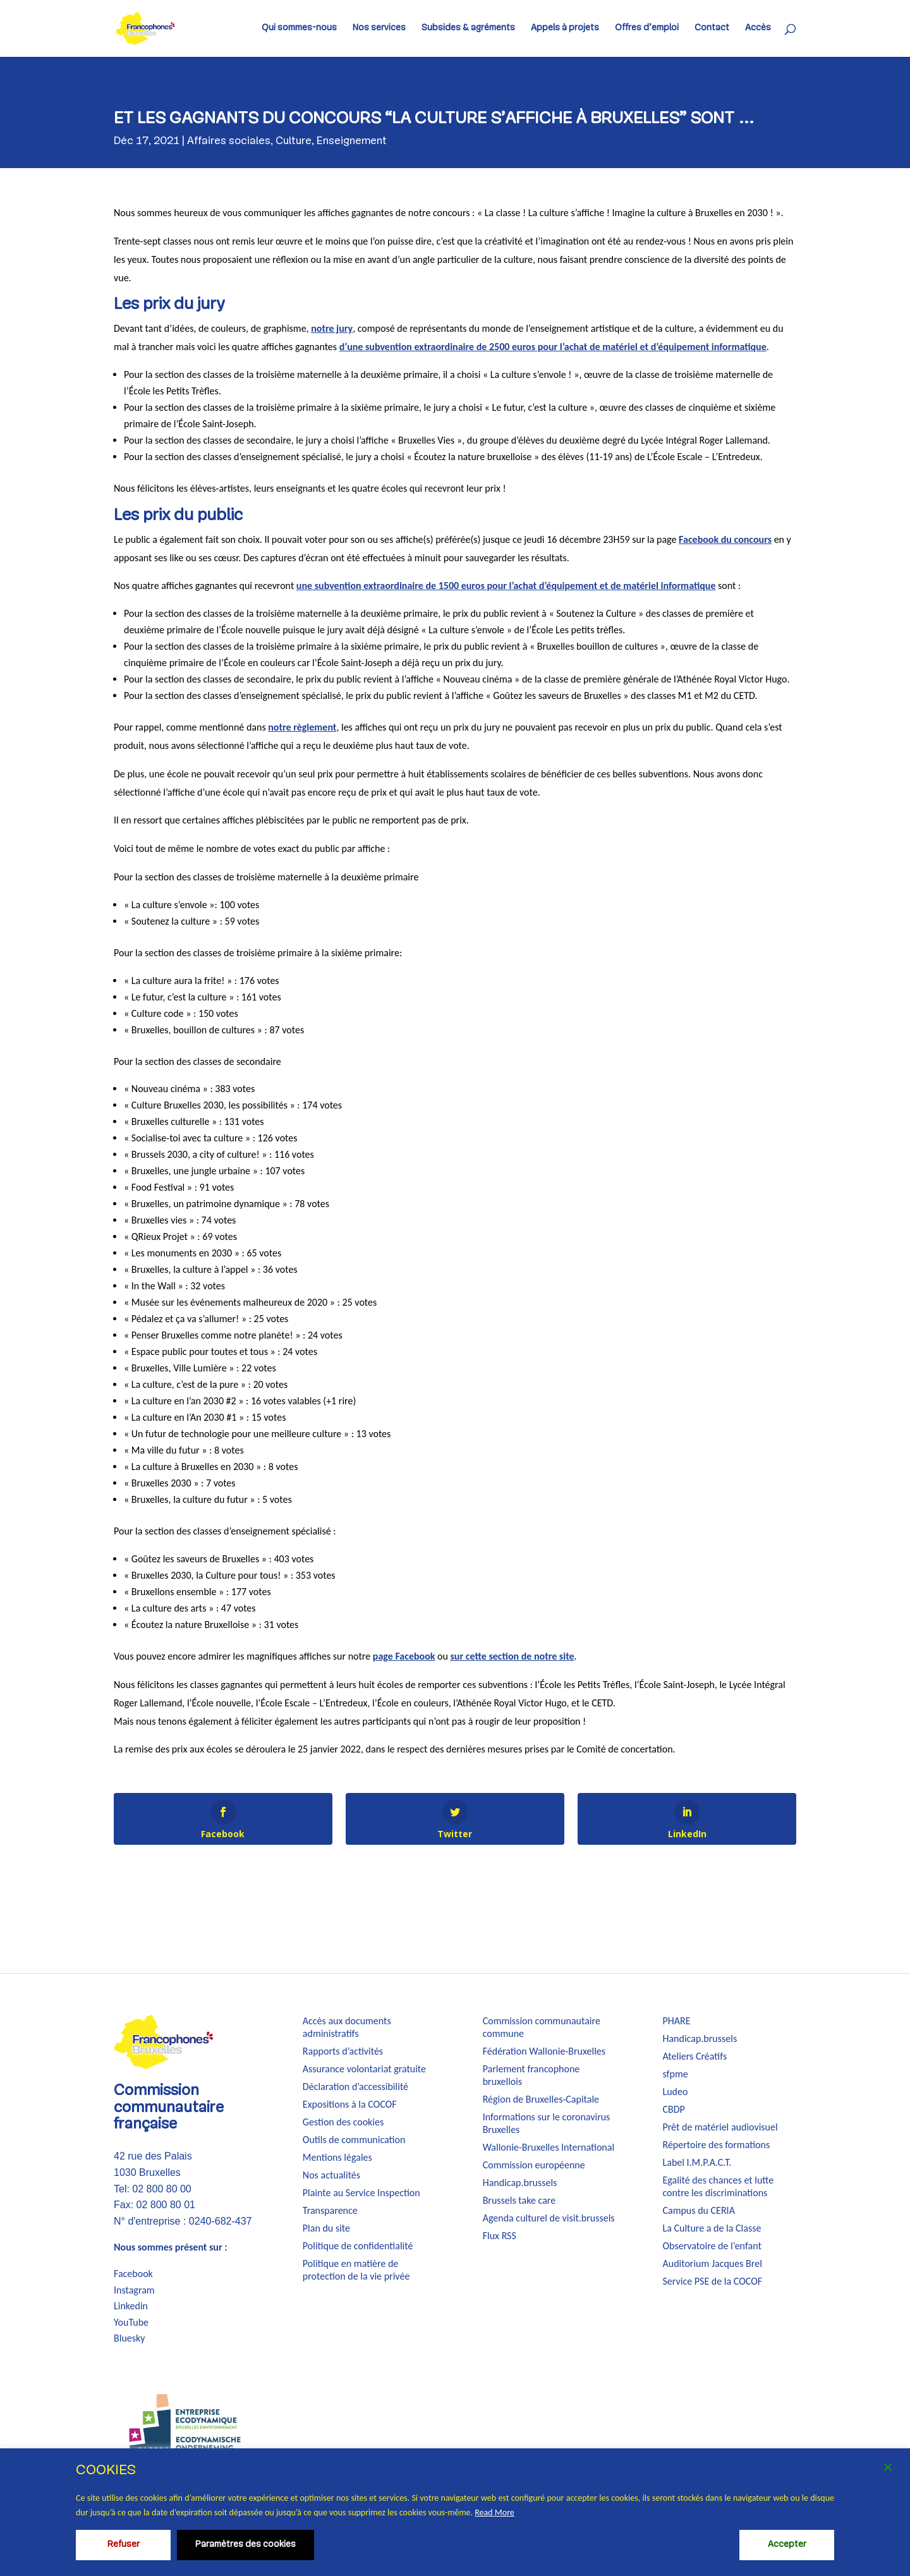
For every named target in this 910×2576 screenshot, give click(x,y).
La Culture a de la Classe (711, 2228)
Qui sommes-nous (299, 28)
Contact (712, 28)
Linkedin (131, 2306)
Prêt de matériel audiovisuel (719, 2127)
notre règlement (302, 727)
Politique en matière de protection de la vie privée (356, 2269)
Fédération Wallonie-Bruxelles (544, 2051)
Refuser (123, 2544)
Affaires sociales (228, 141)
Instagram (134, 2290)
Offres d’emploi (647, 28)
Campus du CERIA (698, 2210)
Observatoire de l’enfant (711, 2246)
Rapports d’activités (343, 2051)
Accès (758, 28)
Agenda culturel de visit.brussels (549, 2218)
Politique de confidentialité (358, 2246)
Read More (494, 2512)
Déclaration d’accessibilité (355, 2087)
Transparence (330, 2210)
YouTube (131, 2322)
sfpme (675, 2074)
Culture (294, 141)
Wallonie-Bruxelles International (548, 2147)
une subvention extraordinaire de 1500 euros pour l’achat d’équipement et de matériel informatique (506, 586)
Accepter (787, 2544)
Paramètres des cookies (245, 2544)
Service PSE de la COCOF (712, 2281)
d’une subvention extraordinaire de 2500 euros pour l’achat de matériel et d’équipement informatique (553, 347)
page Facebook (404, 1656)
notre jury (332, 328)
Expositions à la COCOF (350, 2104)
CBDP (673, 2109)
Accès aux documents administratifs (347, 2027)
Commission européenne (534, 2165)
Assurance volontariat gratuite (364, 2069)
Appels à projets (565, 28)
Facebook (133, 2274)
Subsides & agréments (468, 28)
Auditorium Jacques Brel (711, 2263)
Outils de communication (354, 2140)
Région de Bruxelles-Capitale (541, 2099)
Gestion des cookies (343, 2122)
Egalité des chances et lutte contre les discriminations (718, 2186)
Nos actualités (331, 2175)
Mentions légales (337, 2157)
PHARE (676, 2021)
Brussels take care (519, 2200)
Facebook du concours (725, 539)
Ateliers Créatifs (694, 2056)
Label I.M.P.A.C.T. (696, 2162)
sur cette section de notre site (512, 1656)
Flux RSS (499, 2236)
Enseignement (352, 141)
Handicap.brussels (520, 2183)
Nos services (379, 28)
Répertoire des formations (716, 2145)
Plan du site (326, 2228)
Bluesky (129, 2338)
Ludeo (675, 2092)
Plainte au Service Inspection (361, 2193)
